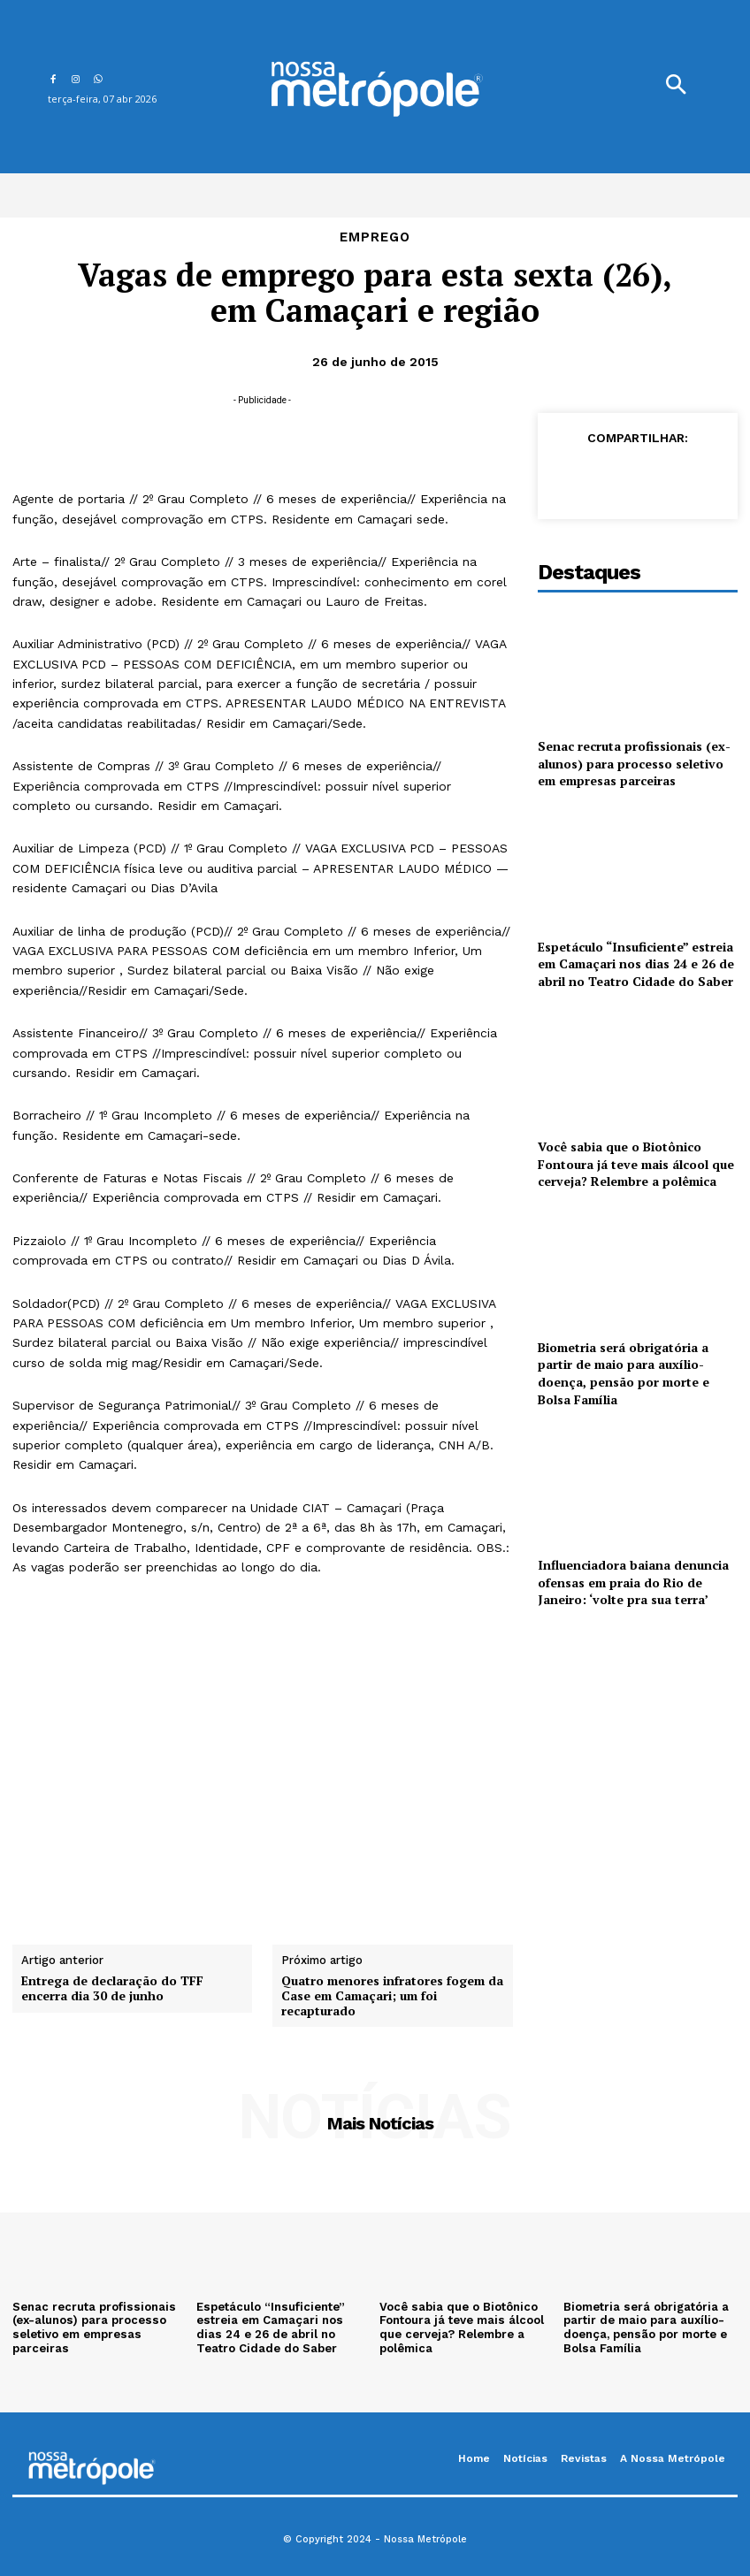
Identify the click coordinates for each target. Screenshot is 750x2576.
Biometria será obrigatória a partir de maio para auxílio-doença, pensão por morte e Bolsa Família (623, 1373)
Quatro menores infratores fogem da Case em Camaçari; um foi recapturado (392, 1996)
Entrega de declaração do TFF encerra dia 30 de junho (112, 1989)
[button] (675, 86)
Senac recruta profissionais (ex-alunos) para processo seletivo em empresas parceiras (634, 763)
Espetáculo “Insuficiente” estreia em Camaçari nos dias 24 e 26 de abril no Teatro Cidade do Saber (636, 964)
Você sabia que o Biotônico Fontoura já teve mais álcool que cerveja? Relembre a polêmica (636, 1163)
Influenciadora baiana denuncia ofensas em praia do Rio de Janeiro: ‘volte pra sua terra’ (633, 1582)
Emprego (375, 237)
